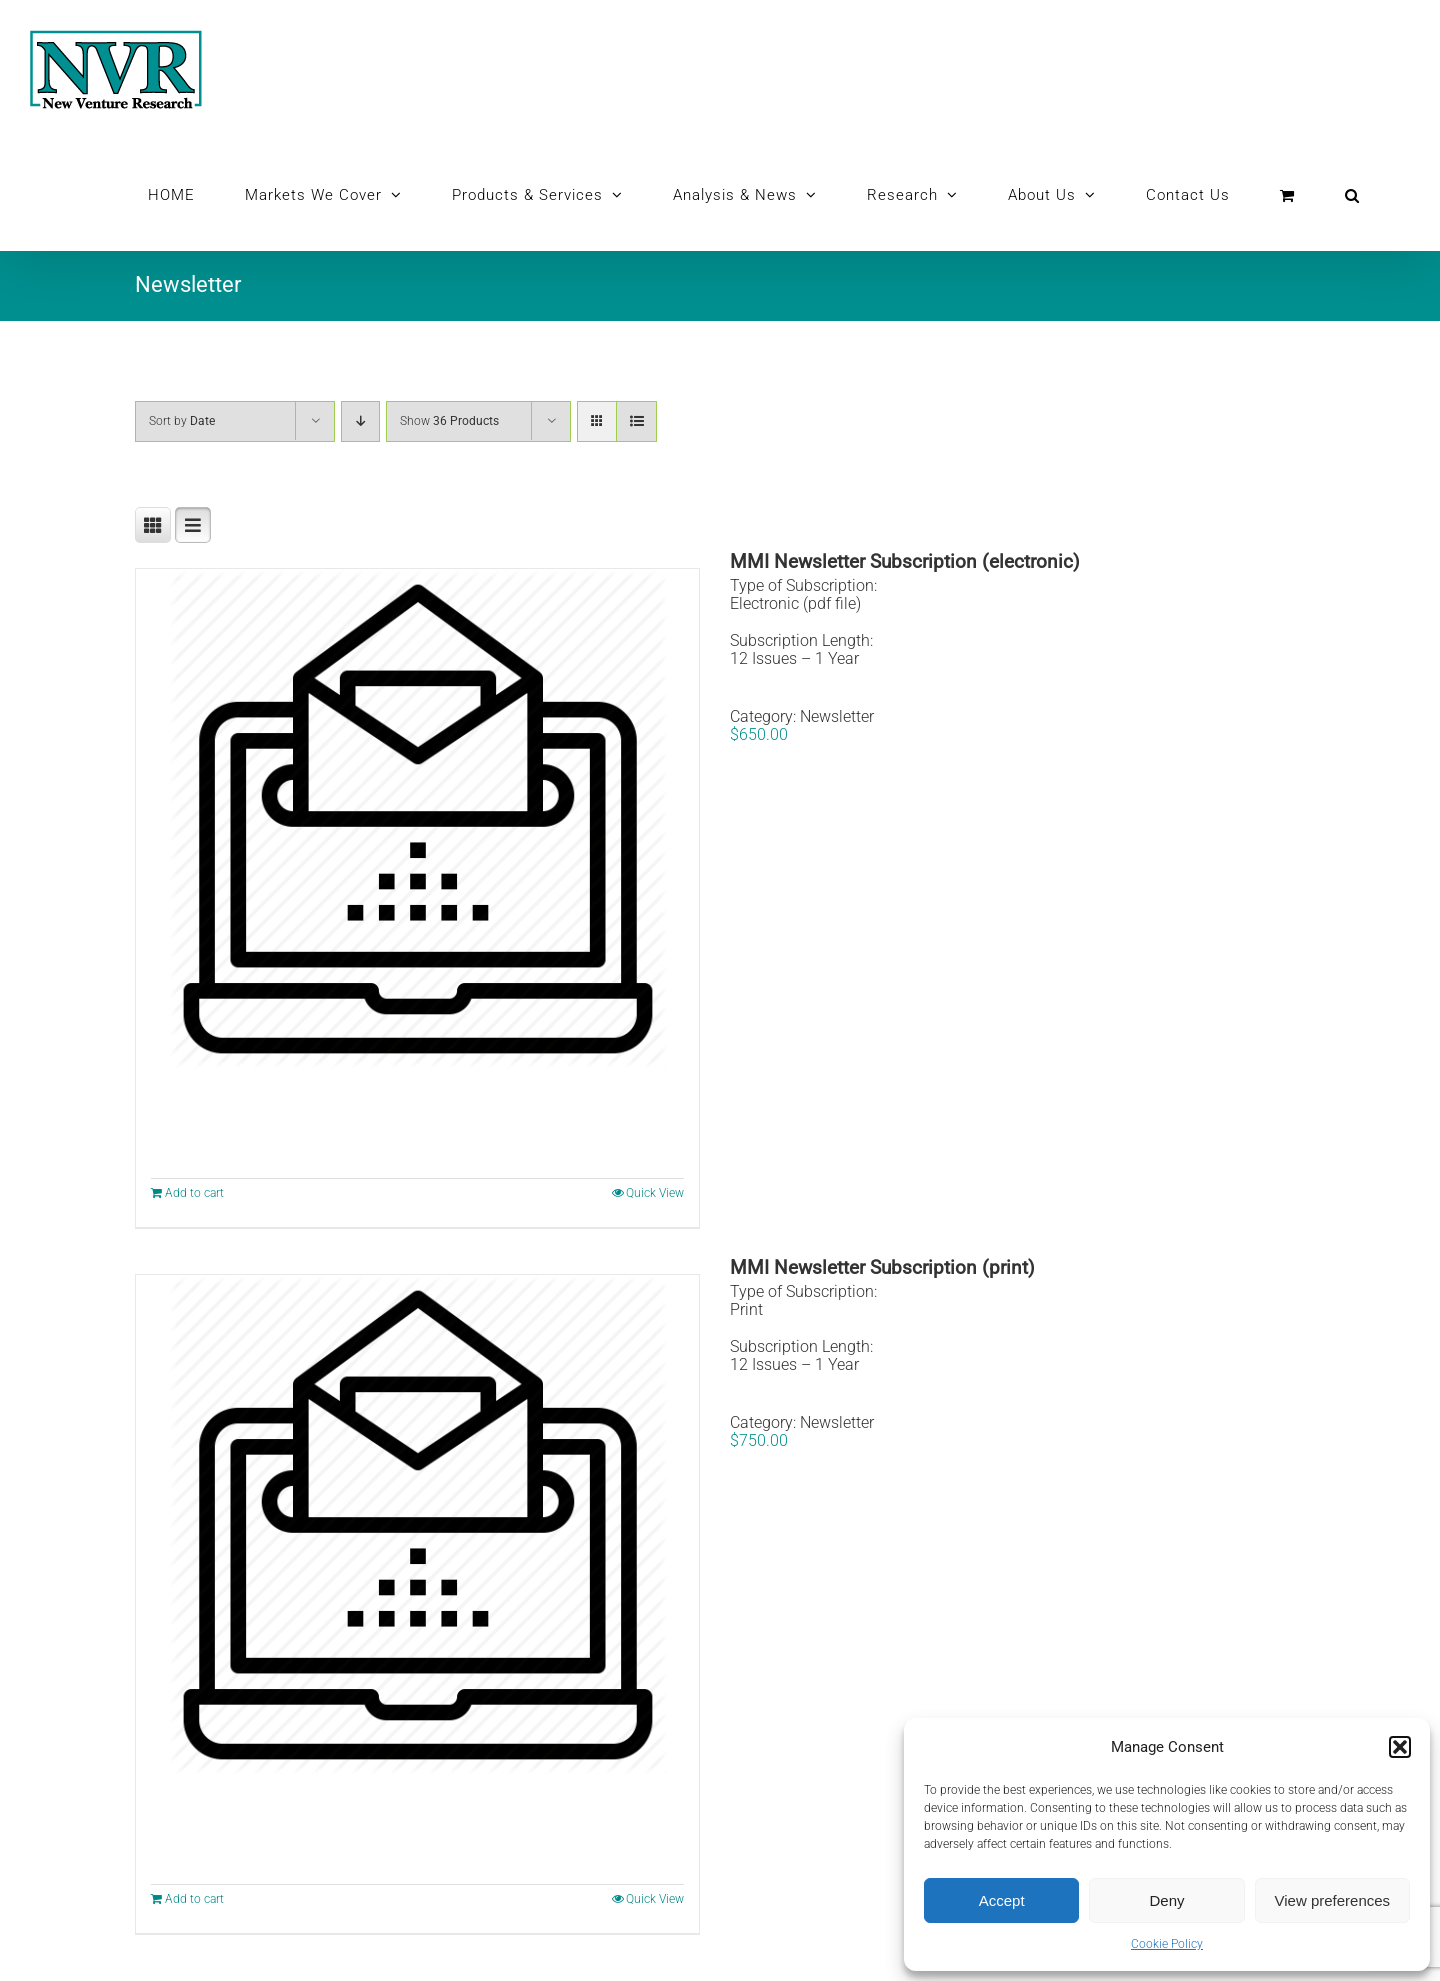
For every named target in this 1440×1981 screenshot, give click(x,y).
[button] (1400, 1747)
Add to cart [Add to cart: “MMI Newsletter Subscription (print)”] (194, 1899)
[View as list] (636, 421)
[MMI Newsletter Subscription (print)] (417, 1525)
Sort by (182, 421)
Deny (1166, 1900)
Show (449, 421)
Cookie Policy (1167, 1944)
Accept (1002, 1900)
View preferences (1333, 1900)
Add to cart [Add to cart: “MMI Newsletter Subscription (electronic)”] (194, 1193)
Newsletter (837, 716)
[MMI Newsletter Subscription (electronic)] (417, 819)
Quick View (655, 1193)
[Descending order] (360, 421)
